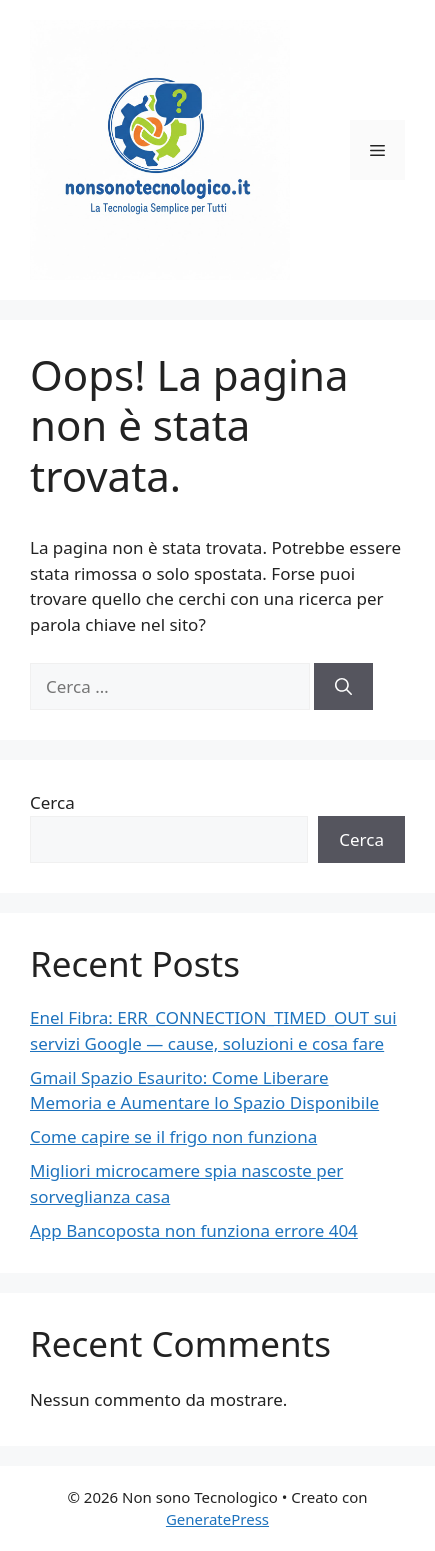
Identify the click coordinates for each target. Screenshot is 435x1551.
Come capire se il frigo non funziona (173, 1136)
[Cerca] (343, 687)
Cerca (52, 802)
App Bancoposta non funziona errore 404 (194, 1230)
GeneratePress (217, 1519)
